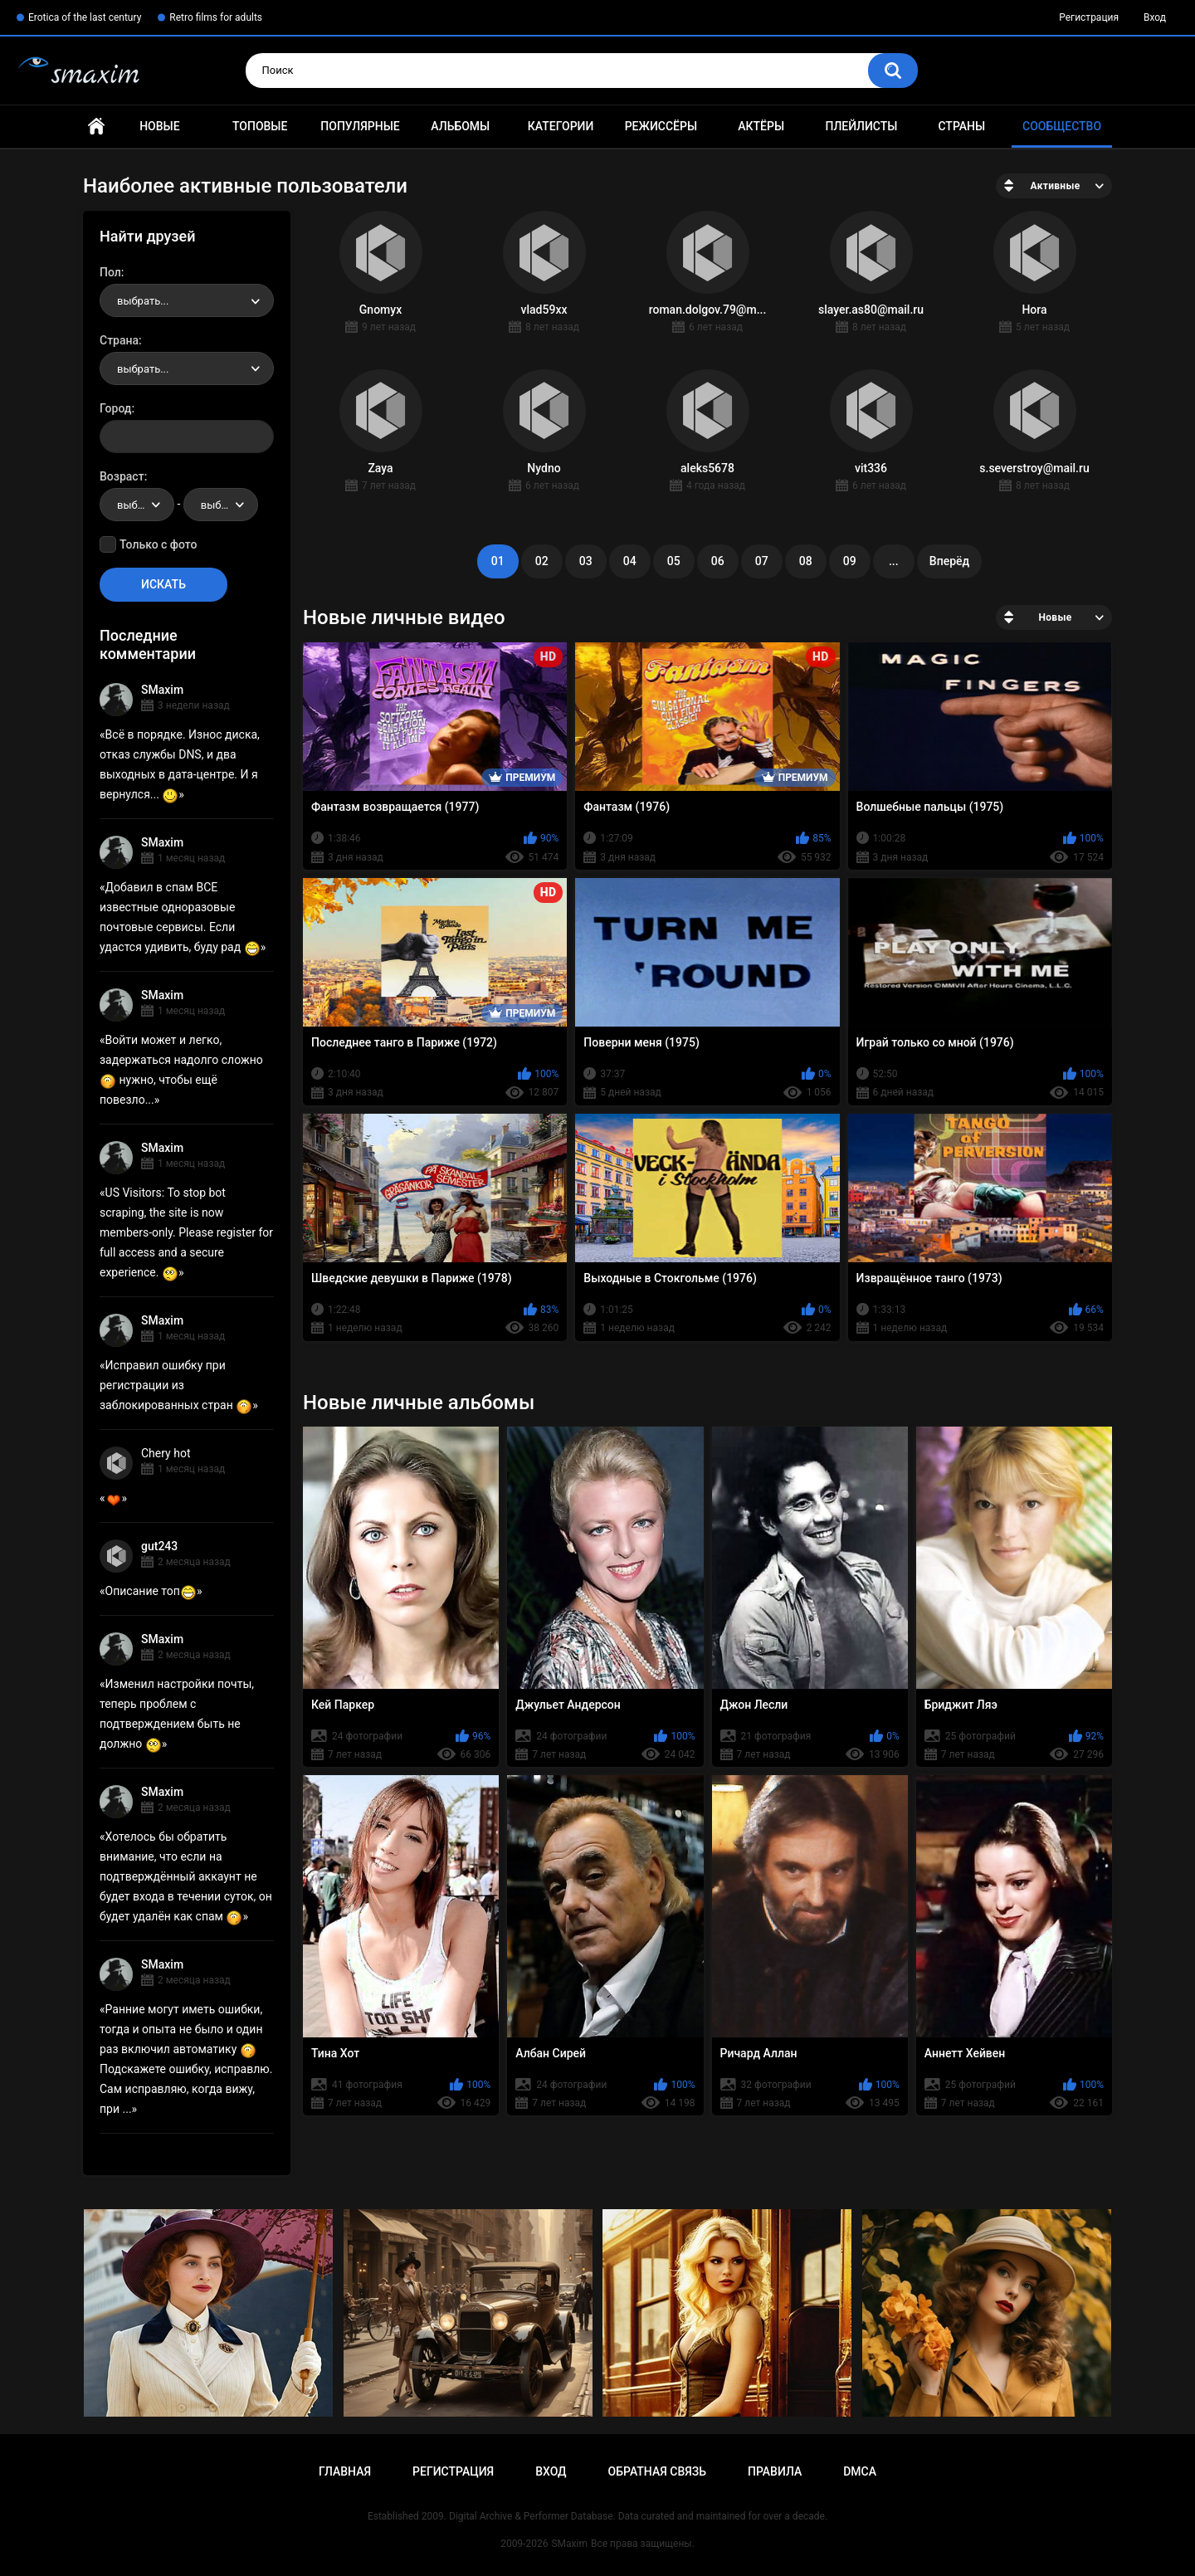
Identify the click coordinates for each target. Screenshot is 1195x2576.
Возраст (122, 476)
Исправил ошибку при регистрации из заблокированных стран (176, 1385)
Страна (119, 340)
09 (849, 561)
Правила (775, 2471)
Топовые (259, 126)
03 (586, 561)
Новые (159, 126)
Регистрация (1089, 17)
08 (805, 561)
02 (542, 561)
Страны (961, 126)
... (894, 561)
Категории (561, 126)
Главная (96, 126)
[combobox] (187, 300)
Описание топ (151, 1591)
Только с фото (158, 544)
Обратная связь (657, 2471)
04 (630, 561)
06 (717, 561)
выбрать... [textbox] (142, 301)
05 (673, 561)
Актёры (761, 126)
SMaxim (162, 689)
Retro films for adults (215, 17)
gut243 (159, 1546)
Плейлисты (861, 126)
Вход (1155, 17)
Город (116, 408)
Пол (110, 272)
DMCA (859, 2471)
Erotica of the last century (84, 17)
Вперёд (949, 561)
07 (761, 561)
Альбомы (460, 126)
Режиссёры (661, 126)
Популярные (359, 126)
